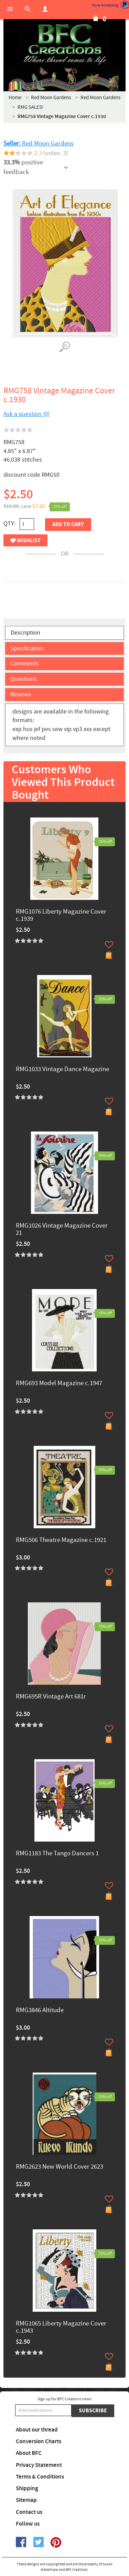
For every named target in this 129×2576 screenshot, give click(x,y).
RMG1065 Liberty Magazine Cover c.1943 (61, 2327)
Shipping (27, 2488)
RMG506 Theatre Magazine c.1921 (61, 1540)
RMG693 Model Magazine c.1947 (59, 1383)
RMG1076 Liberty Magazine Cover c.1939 (61, 915)
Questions (23, 679)
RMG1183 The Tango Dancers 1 (57, 1853)
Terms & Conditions (40, 2477)
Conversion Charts (38, 2441)
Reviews (20, 694)
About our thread (37, 2430)
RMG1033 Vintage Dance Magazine (62, 1069)
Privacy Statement (39, 2465)
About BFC (29, 2453)
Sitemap (26, 2500)
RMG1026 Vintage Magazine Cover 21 (62, 1229)
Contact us (29, 2512)
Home (15, 97)
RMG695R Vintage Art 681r (51, 1697)
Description (25, 633)
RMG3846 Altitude (40, 2010)
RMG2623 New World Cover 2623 (59, 2167)
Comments (24, 664)
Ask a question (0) (26, 414)
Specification (27, 648)
